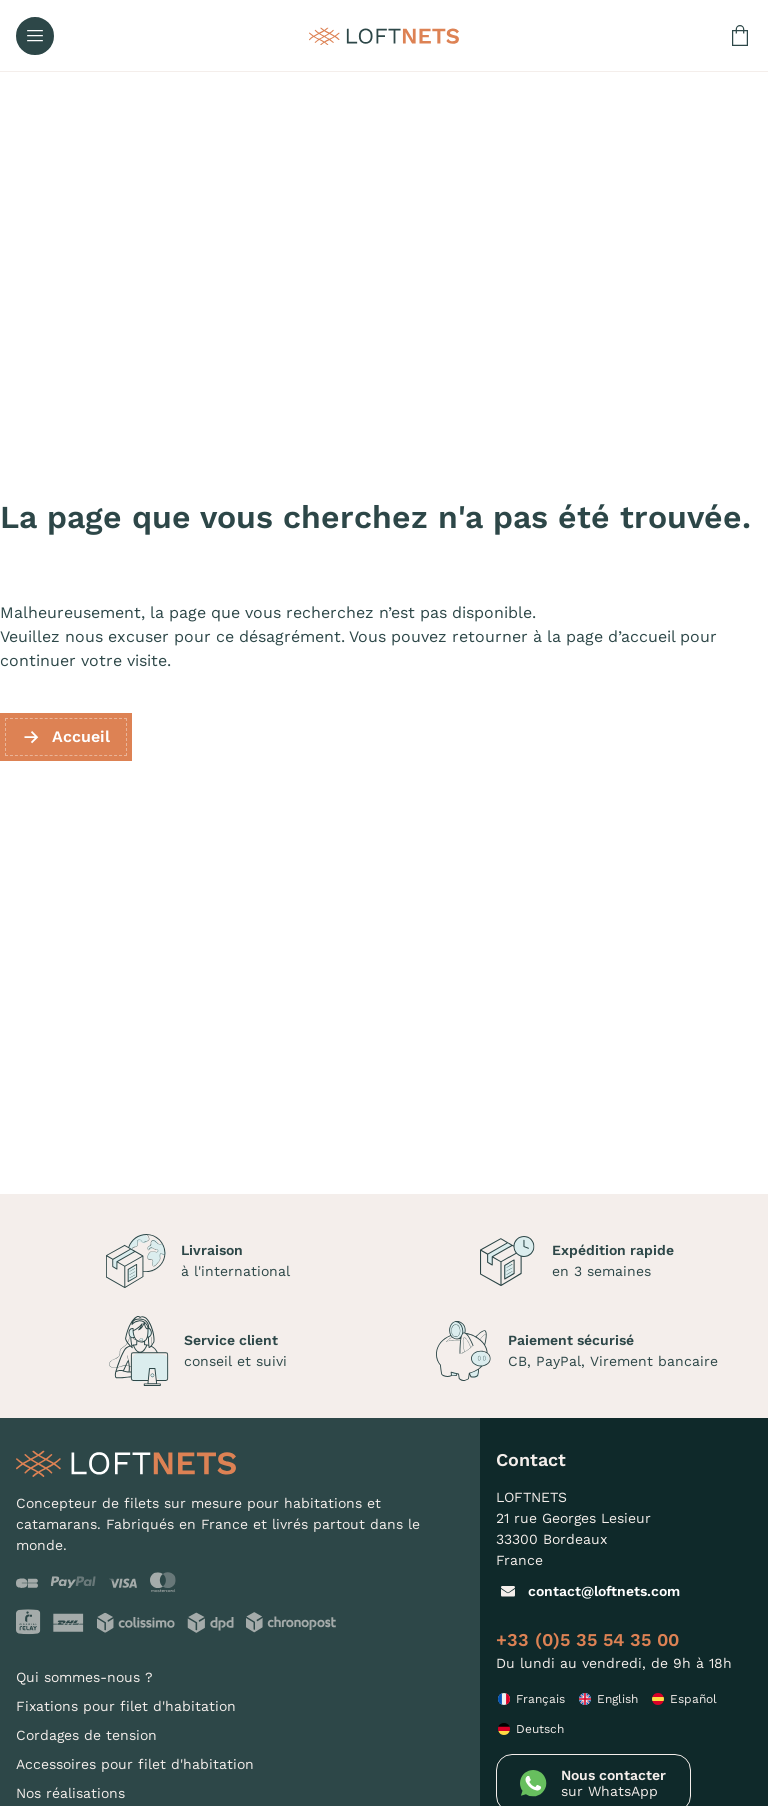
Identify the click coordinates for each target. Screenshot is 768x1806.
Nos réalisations (70, 1793)
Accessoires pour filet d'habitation (135, 1764)
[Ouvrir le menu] (35, 36)
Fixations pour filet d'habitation (126, 1706)
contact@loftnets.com (588, 1591)
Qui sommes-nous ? (84, 1677)
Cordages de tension (86, 1735)
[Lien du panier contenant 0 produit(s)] (740, 36)
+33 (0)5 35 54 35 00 (587, 1639)
